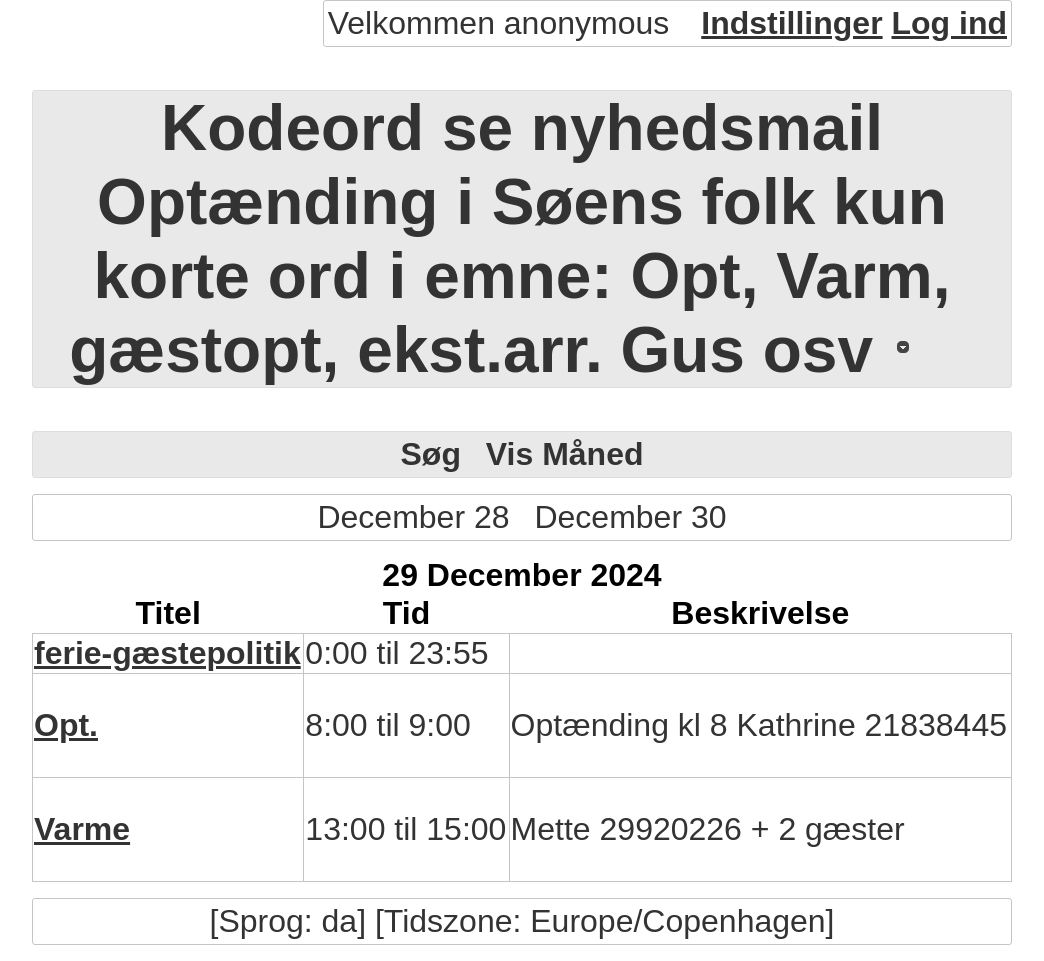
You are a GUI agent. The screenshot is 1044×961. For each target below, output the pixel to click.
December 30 (630, 517)
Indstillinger (791, 23)
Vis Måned (565, 454)
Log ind (949, 23)
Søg (430, 454)
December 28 (413, 517)
